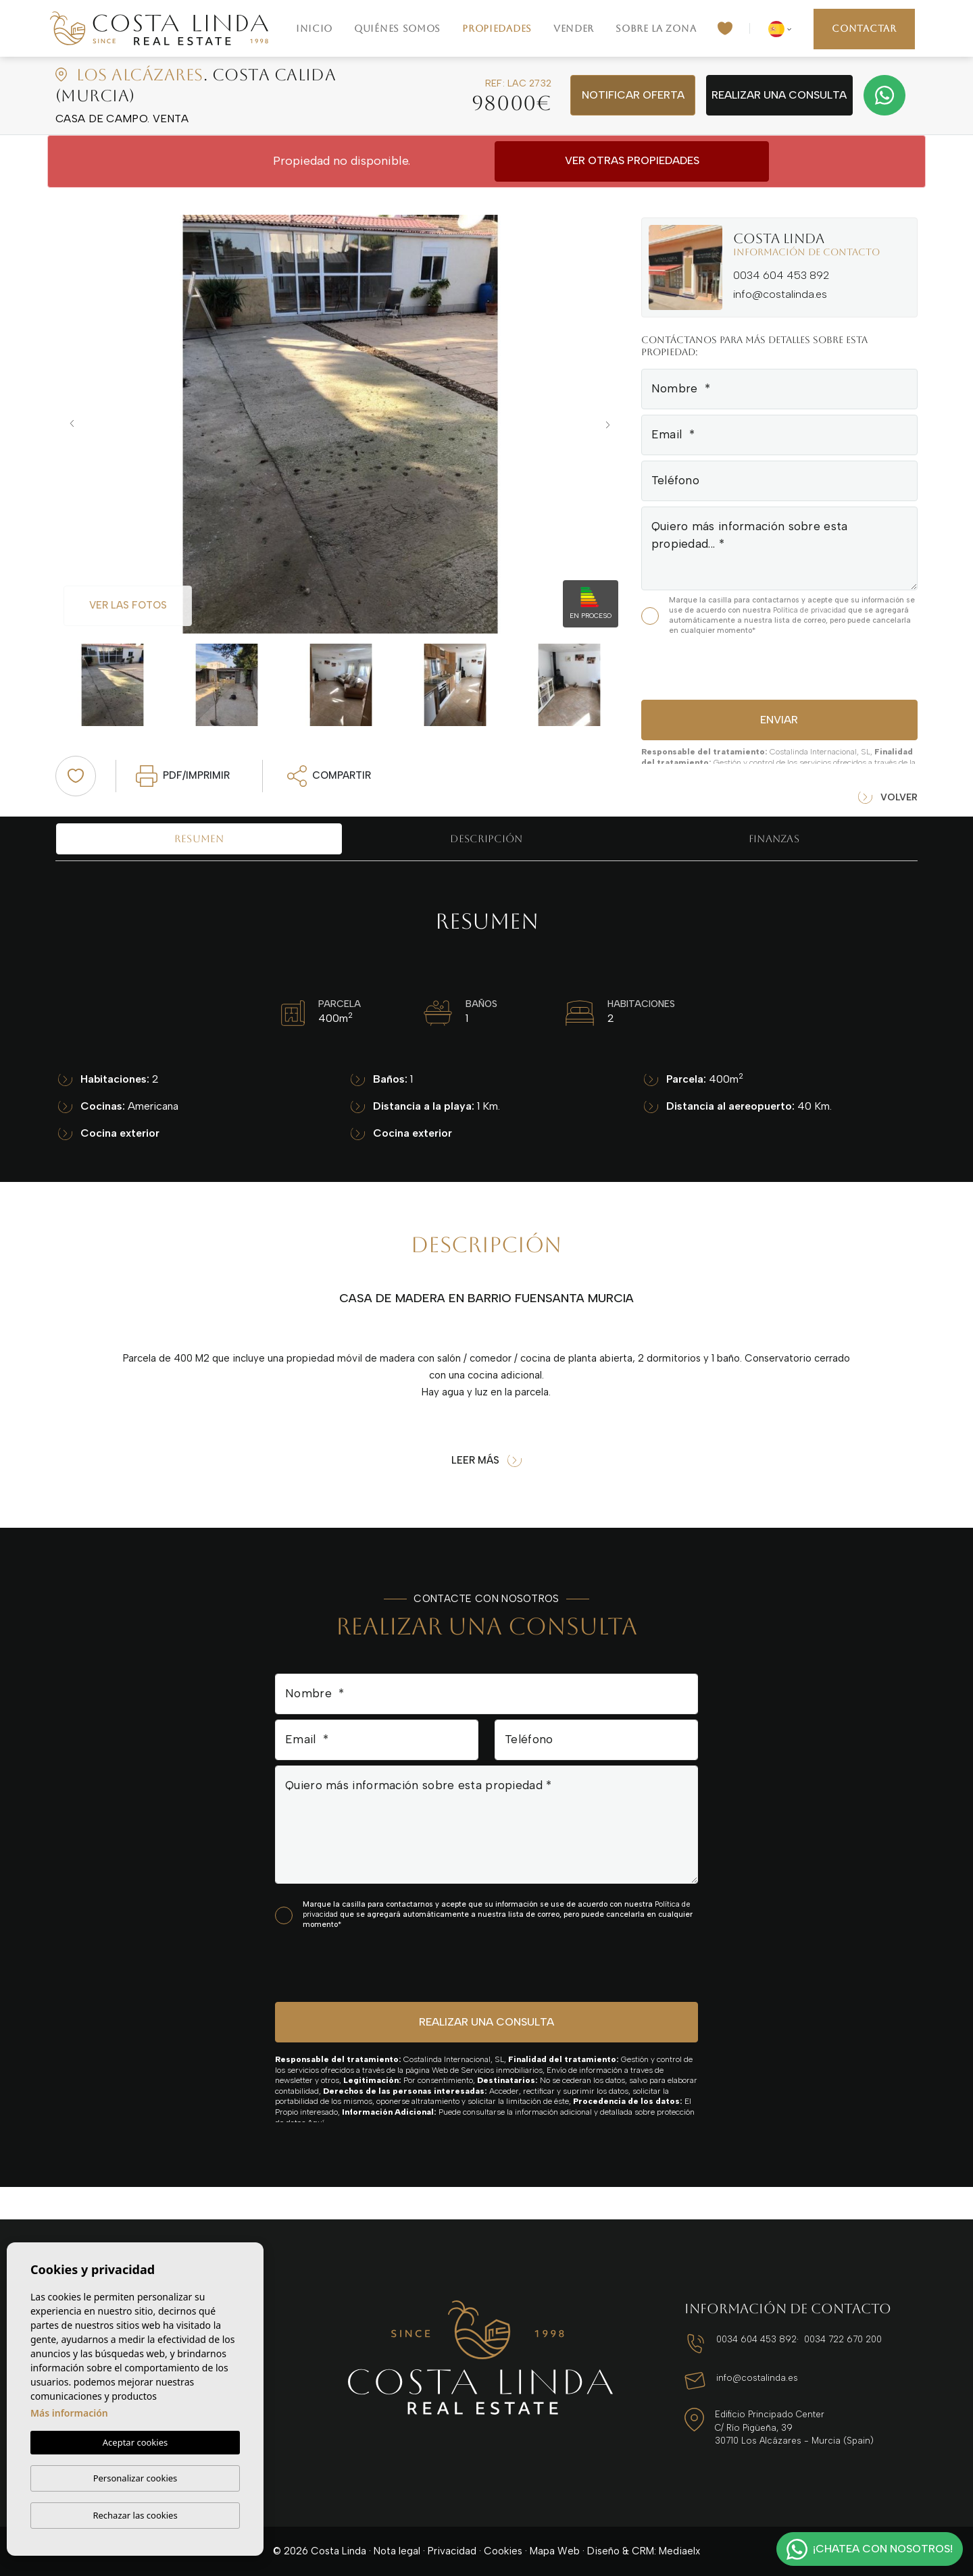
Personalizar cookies (135, 2478)
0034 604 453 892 (781, 275)
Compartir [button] (329, 776)
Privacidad (452, 2551)
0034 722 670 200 (843, 2339)
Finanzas (774, 838)
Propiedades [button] (497, 28)
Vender (573, 28)
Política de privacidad (810, 610)
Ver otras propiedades (632, 160)
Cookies (503, 2551)
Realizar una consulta (779, 94)
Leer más (486, 1460)
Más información (69, 2412)
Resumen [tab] (199, 838)
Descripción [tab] (486, 838)
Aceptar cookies (135, 2442)
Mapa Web (555, 2551)
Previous (68, 424)
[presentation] (713, 665)
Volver (888, 798)
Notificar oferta (633, 94)
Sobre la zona (656, 28)
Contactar (864, 28)
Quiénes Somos (397, 28)
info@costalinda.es (780, 294)
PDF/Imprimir (183, 776)
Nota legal (397, 2551)
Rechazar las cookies (135, 2515)
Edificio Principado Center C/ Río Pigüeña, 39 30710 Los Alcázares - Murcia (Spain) (794, 2427)
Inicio (314, 28)
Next (611, 424)
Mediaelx (679, 2551)
